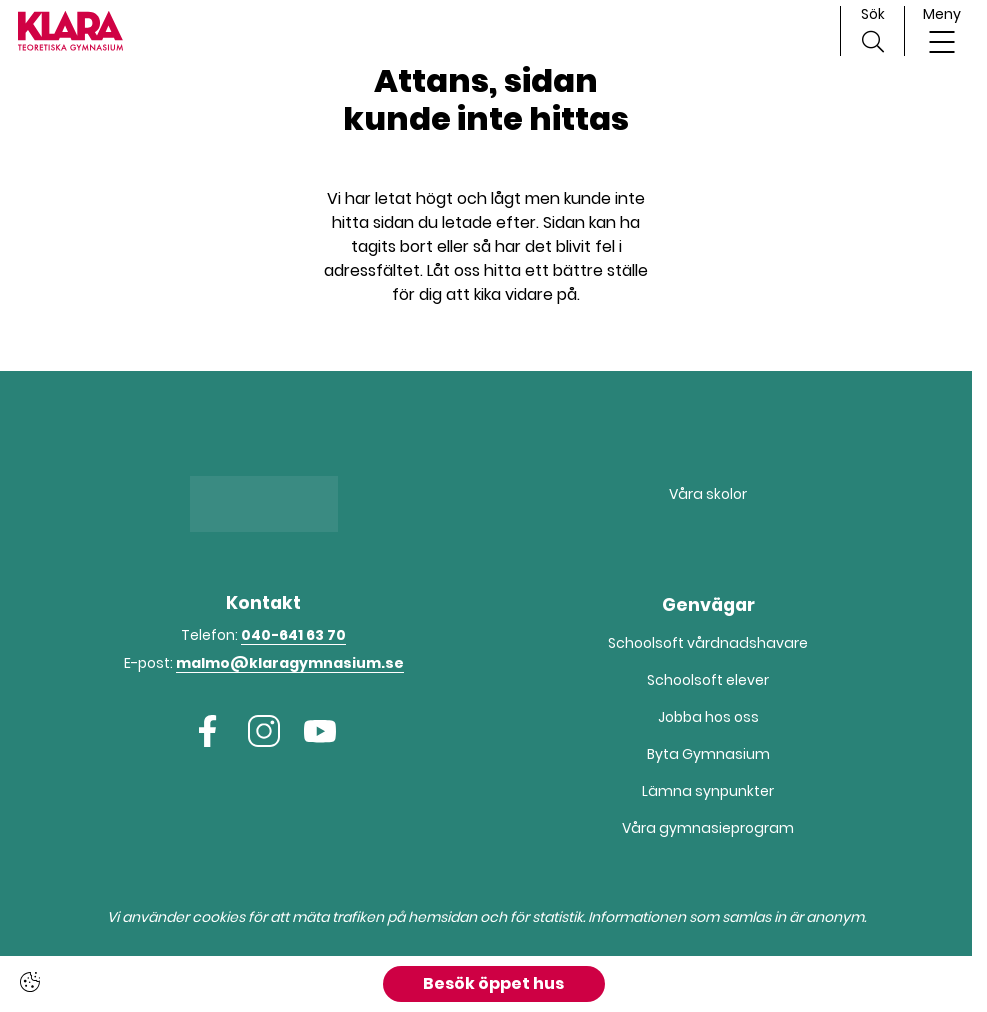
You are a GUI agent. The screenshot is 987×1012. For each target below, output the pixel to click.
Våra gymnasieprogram (708, 828)
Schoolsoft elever (708, 680)
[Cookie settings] (30, 982)
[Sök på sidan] (872, 31)
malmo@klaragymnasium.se (290, 663)
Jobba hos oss (708, 717)
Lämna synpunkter (708, 791)
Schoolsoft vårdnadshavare (708, 643)
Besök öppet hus (493, 983)
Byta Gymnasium (708, 754)
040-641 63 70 (293, 635)
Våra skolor (708, 494)
